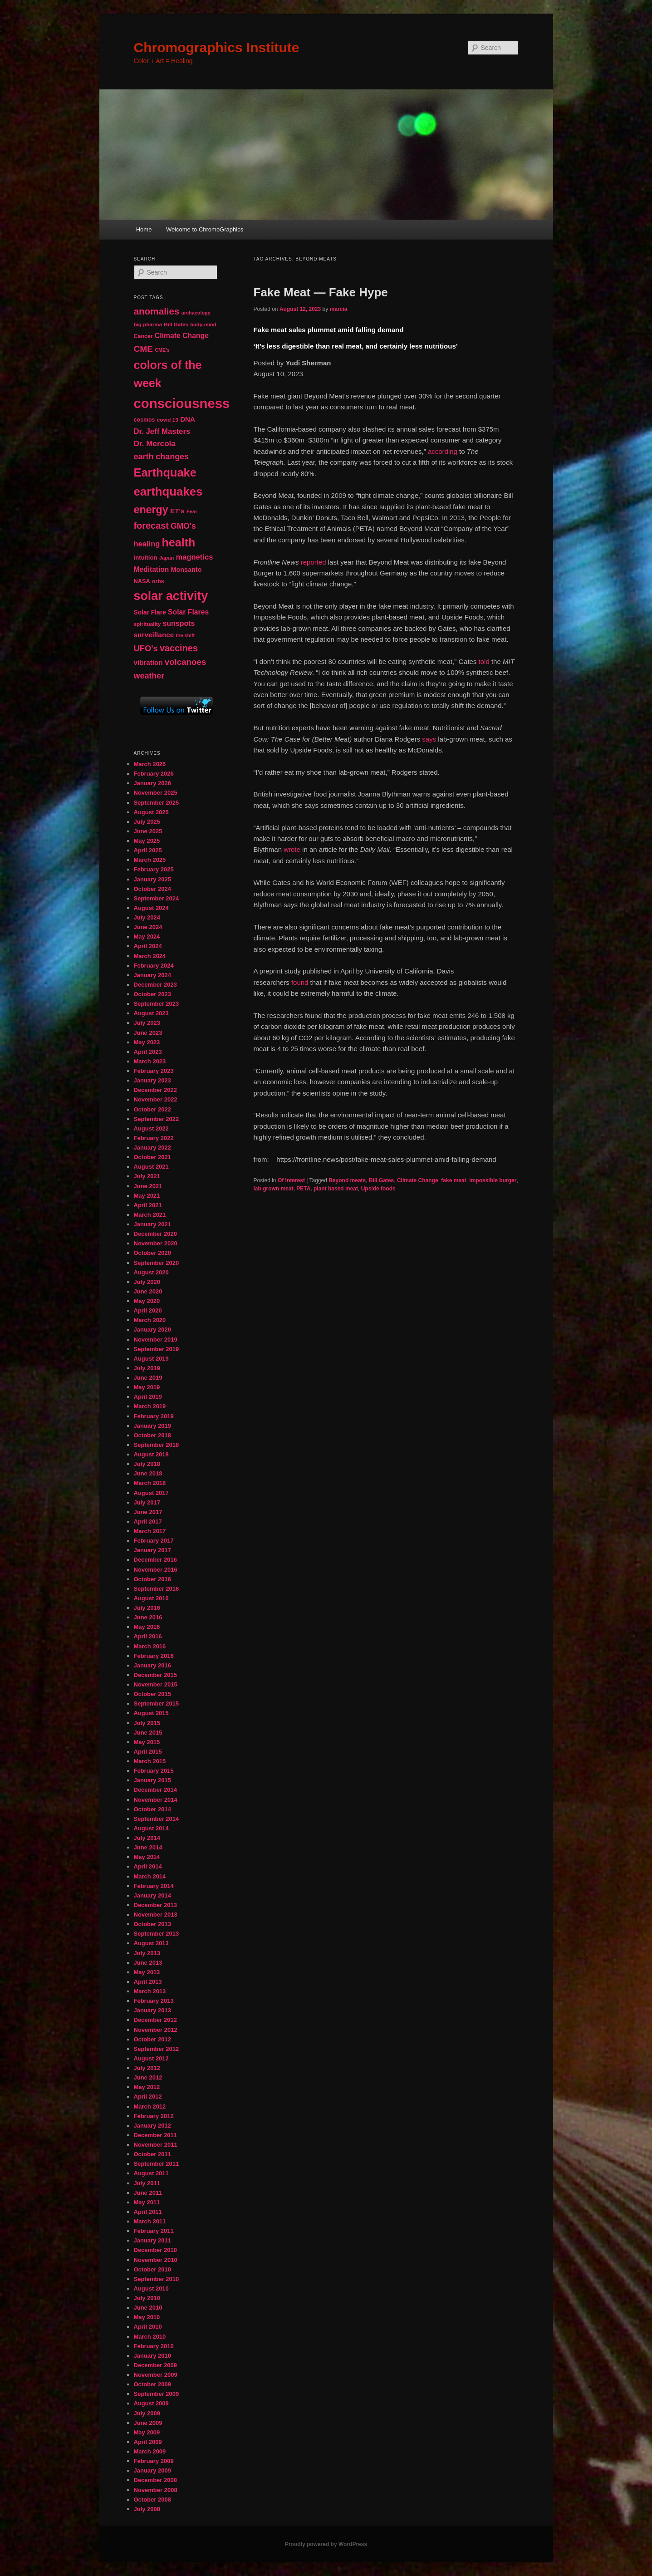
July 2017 (147, 1502)
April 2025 (148, 850)
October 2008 (152, 2499)
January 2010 (152, 2355)
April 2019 (148, 1396)
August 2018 (151, 1454)
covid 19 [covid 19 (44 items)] (167, 420)
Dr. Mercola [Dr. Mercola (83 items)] (155, 443)
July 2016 (147, 1607)
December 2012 (155, 2019)
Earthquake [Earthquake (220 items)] (165, 472)
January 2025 (152, 879)
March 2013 (150, 1991)
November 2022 (155, 1099)
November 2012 (155, 2029)
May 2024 (147, 936)
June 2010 (148, 2307)
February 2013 (154, 2000)
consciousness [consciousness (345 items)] (182, 403)
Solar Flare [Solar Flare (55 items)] (150, 612)
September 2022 (156, 1119)
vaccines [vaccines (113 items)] (179, 648)
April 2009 (148, 2441)
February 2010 (154, 2346)
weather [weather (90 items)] (149, 675)
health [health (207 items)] (179, 542)
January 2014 (152, 1895)
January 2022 (152, 1147)
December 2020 (155, 1233)
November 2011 (155, 2144)
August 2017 (151, 1493)
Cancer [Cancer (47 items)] (143, 336)
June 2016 (148, 1617)
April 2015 (148, 1751)
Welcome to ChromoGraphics (204, 229)
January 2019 (152, 1425)
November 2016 (155, 1569)
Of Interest (291, 1180)
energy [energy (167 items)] (151, 510)
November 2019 (155, 1339)
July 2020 (147, 1281)
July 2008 (147, 2509)
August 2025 (151, 812)
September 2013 (156, 1933)
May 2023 (147, 1042)
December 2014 (155, 1789)
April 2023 (148, 1051)
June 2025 (148, 831)
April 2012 (148, 2096)
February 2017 (154, 1540)
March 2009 (150, 2451)
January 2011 (152, 2240)
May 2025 (147, 840)
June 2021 (148, 1186)
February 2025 (154, 869)
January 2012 (152, 2125)
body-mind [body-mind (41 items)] (203, 324)
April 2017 (148, 1521)
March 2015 (150, 1761)
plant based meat (336, 1188)
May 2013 (147, 1972)
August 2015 (151, 1713)
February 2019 (154, 1416)
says (429, 739)
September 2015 (156, 1703)
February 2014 (154, 1886)
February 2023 (154, 1070)
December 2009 (155, 2365)
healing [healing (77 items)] (147, 544)
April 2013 (148, 1981)
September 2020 (156, 1262)
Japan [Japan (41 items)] (166, 557)
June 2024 (148, 927)
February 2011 (154, 2230)
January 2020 (152, 1329)
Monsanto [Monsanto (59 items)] (186, 569)
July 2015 (147, 1723)
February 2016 (154, 1655)
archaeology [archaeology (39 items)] (196, 312)
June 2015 (148, 1732)
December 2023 (155, 984)
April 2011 (148, 2211)
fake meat (453, 1180)
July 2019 (147, 1368)
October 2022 (152, 1109)
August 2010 (151, 2288)
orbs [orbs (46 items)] (158, 581)
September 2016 (156, 1588)
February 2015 (154, 1770)
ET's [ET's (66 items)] (177, 511)
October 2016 (152, 1579)
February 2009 (154, 2461)
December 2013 (155, 1905)
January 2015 (152, 1780)
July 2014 (147, 1837)
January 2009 (152, 2470)
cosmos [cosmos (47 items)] (144, 420)
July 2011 (147, 2183)
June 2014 (148, 1847)
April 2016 (148, 1636)
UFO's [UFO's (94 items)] (146, 648)
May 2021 (147, 1195)
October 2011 (152, 2154)
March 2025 (150, 859)
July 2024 (147, 917)
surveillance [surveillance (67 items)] (154, 635)
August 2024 (151, 908)
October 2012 (152, 2039)
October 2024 (152, 888)
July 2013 (147, 1953)
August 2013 (151, 1943)
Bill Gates (381, 1180)
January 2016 (152, 1665)
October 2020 (152, 1252)
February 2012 (154, 2116)
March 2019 (150, 1406)
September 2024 (156, 898)
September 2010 (156, 2279)
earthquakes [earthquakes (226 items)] (168, 491)
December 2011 (155, 2135)
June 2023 (148, 1032)
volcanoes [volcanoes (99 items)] (185, 662)
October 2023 (152, 994)
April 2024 (148, 946)
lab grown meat (274, 1188)
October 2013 (152, 1924)
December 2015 (155, 1674)
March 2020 (150, 1320)
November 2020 (155, 1243)
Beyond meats (347, 1180)
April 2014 (148, 1866)
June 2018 (148, 1473)
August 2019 (151, 1358)
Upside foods (378, 1188)
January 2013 (152, 2010)
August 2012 (151, 2058)
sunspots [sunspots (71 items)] (178, 623)
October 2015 (152, 1694)
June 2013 (148, 1962)
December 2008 (155, 2480)
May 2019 (147, 1387)
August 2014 (151, 1828)
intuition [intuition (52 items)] (145, 557)
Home (144, 229)
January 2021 (152, 1224)
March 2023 (150, 1061)
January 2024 (152, 975)
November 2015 (155, 1684)
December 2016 (155, 1559)
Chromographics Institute (216, 47)
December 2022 (155, 1089)
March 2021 (150, 1214)
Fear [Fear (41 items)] (191, 511)
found (300, 982)
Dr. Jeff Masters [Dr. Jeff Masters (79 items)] (162, 431)
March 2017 (150, 1531)
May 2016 (147, 1626)
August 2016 (151, 1598)
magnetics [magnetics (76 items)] (194, 557)
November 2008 (155, 2490)
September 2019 (156, 1349)
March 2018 (150, 1483)
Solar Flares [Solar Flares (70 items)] (188, 612)
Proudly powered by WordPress (326, 2544)
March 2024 (150, 956)
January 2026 (152, 783)
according (442, 451)
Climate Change (417, 1180)
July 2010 (147, 2298)
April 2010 (148, 2326)
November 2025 (155, 792)
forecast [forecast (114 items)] (151, 526)
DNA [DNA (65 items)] (187, 419)
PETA (303, 1188)
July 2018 (147, 1463)
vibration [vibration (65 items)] (148, 662)
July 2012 (147, 2068)
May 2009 (147, 2432)
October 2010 (152, 2269)
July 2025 (147, 821)
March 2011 (150, 2221)
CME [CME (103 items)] (143, 349)
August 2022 (151, 1128)
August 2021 (151, 1166)
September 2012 (156, 2048)
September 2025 (156, 802)
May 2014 (147, 1856)
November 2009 (155, 2374)
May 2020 (147, 1301)
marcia (339, 309)
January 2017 (152, 1550)
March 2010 (150, 2336)
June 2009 (148, 2422)
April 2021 (148, 1205)
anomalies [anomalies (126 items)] (157, 311)
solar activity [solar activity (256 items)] (171, 596)
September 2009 (156, 2393)
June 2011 (148, 2192)
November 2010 (155, 2259)
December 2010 (155, 2250)
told (484, 661)
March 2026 (150, 764)
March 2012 (150, 2106)
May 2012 (147, 2087)
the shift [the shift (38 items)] (185, 635)
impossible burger (492, 1180)
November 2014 (155, 1799)
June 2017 (148, 1512)
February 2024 (154, 965)
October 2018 (152, 1435)
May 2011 (147, 2202)
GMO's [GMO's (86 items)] (183, 526)
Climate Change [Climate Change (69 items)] (182, 335)
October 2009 (152, 2384)
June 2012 (148, 2077)
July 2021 (147, 1176)
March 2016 (150, 1646)
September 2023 (156, 1003)
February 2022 (154, 1138)
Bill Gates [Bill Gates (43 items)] (176, 324)
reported (313, 562)
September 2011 (156, 2163)
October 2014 (152, 1809)
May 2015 (147, 1742)
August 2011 (151, 2173)
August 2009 (151, 2403)
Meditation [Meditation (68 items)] (151, 569)
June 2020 (148, 1291)
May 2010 (147, 2317)
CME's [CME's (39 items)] (162, 350)
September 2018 (156, 1444)
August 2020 (151, 1272)
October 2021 (152, 1157)
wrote (292, 849)
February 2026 (154, 773)
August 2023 (151, 1013)
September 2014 (156, 1818)
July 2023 (147, 1022)
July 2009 (147, 2413)
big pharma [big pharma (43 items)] (148, 324)
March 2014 (150, 1876)
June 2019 (148, 1377)
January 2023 (152, 1080)
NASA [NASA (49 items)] (142, 581)
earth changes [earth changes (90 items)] (161, 456)
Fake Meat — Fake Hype (321, 292)
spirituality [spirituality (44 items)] (147, 624)
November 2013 (155, 1914)
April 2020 (148, 1310)
